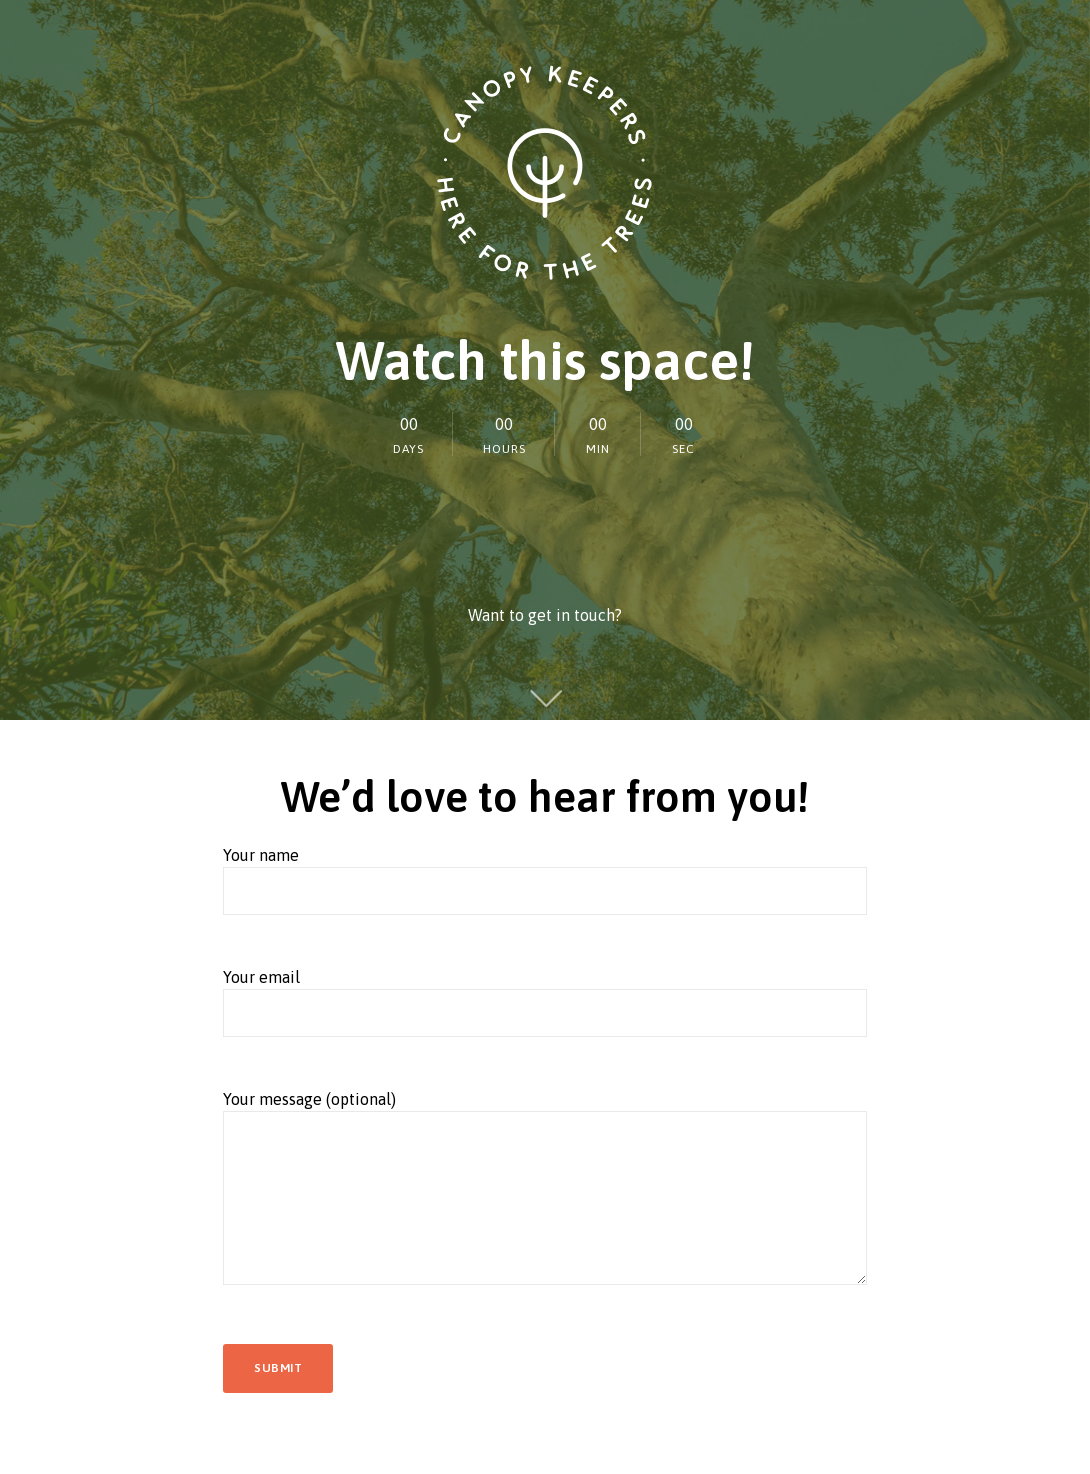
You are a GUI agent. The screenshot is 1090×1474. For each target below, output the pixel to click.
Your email (545, 1012)
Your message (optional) (545, 1200)
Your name (545, 890)
